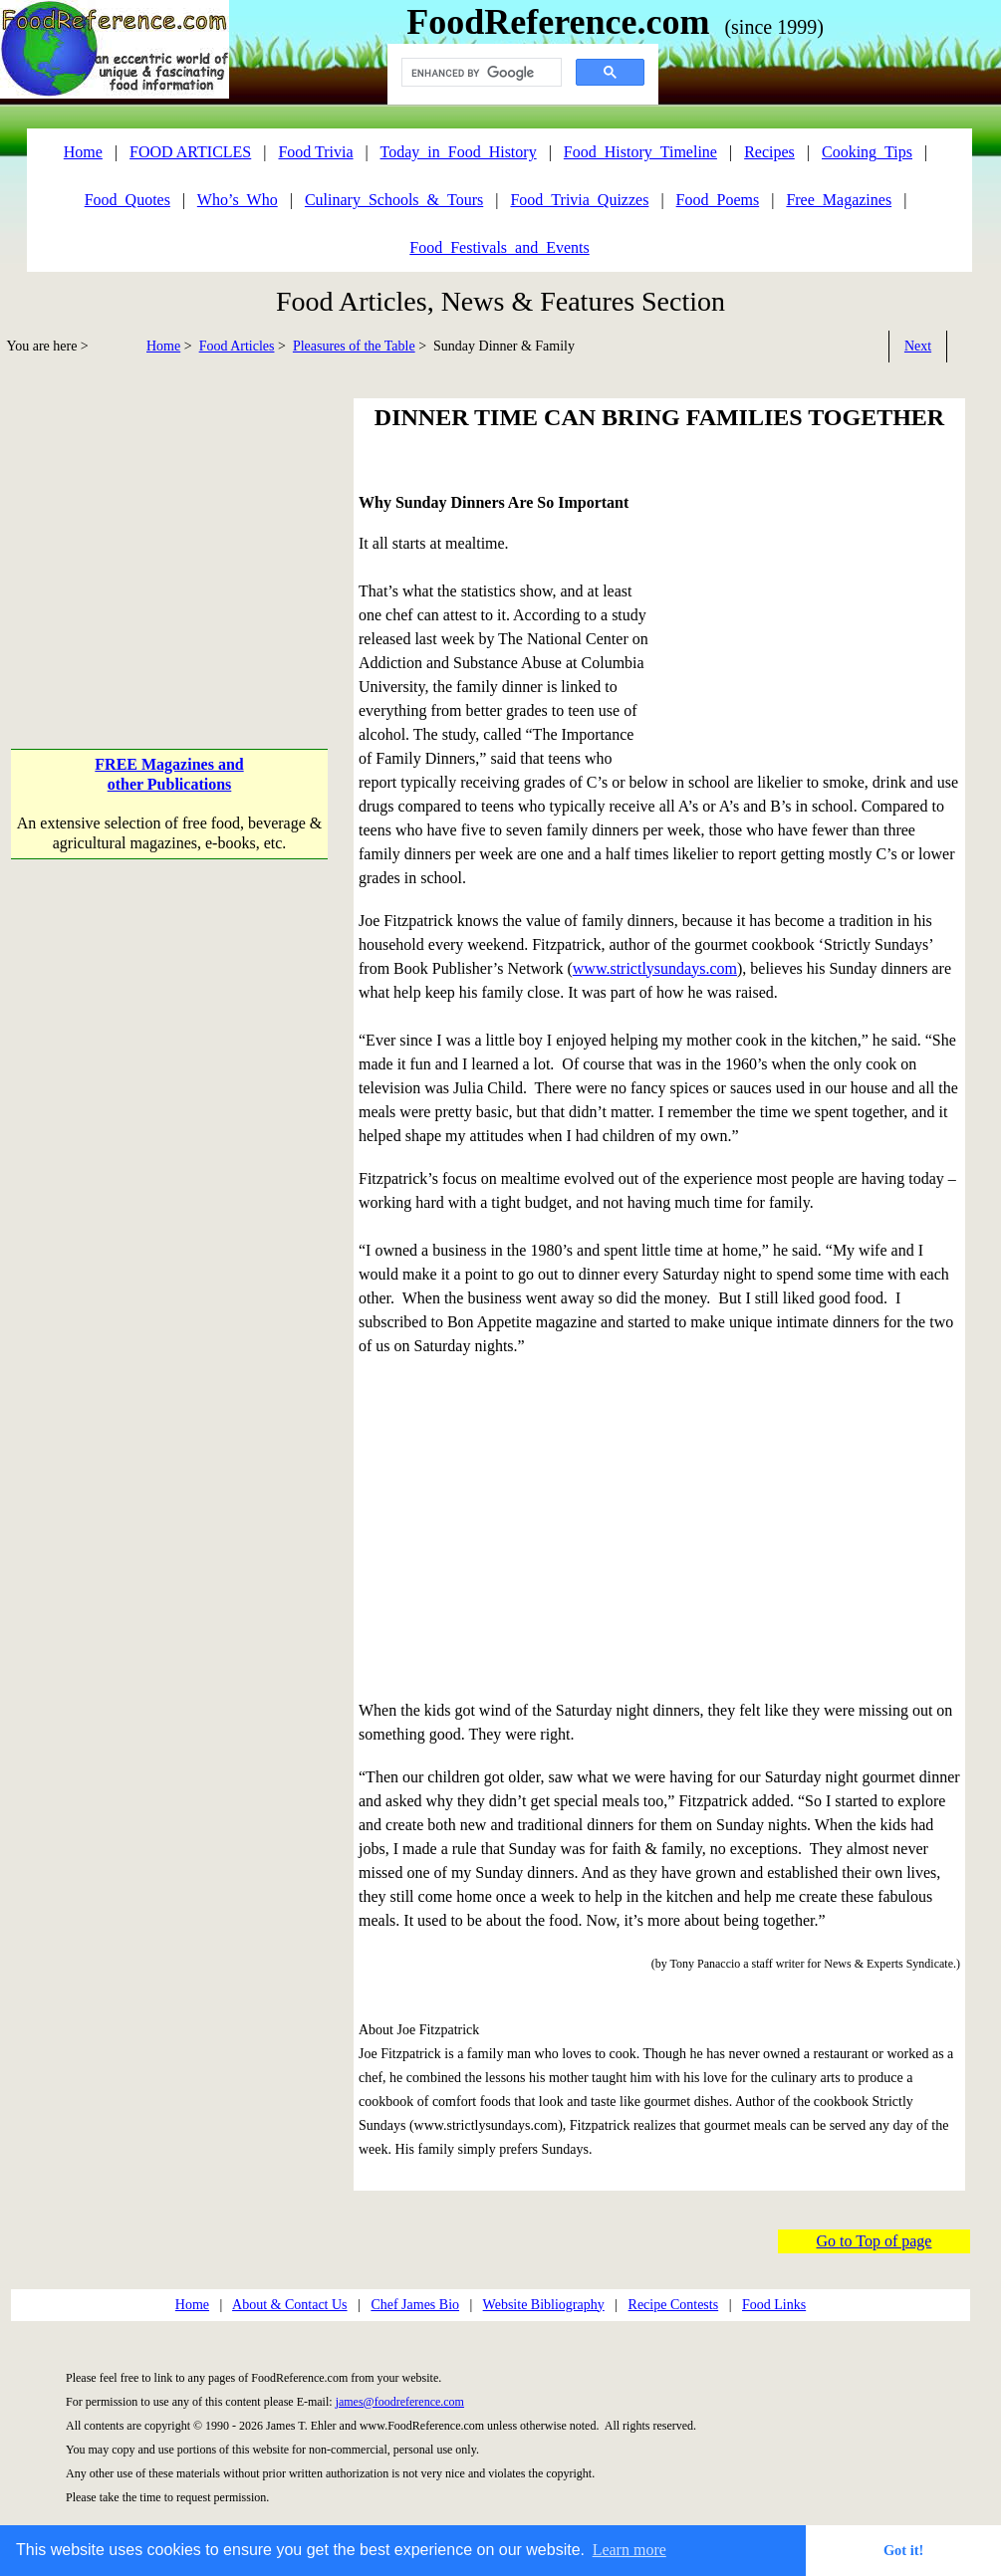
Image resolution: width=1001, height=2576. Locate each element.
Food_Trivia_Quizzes (579, 199)
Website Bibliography (544, 2304)
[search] (479, 73)
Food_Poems (718, 199)
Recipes (769, 151)
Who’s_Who (237, 199)
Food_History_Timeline (640, 151)
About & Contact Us (290, 2304)
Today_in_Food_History (458, 151)
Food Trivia (315, 151)
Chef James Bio (415, 2304)
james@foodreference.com (400, 2402)
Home (163, 346)
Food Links (774, 2304)
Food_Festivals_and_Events (499, 247)
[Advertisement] (171, 537)
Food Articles (237, 346)
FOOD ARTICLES (190, 151)
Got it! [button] (903, 2550)
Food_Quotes (127, 199)
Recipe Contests (673, 2304)
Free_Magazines (838, 199)
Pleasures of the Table (354, 346)
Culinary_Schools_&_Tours (394, 199)
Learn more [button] (629, 2549)
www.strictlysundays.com (655, 968)
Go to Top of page (874, 2240)
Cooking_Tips (867, 151)
